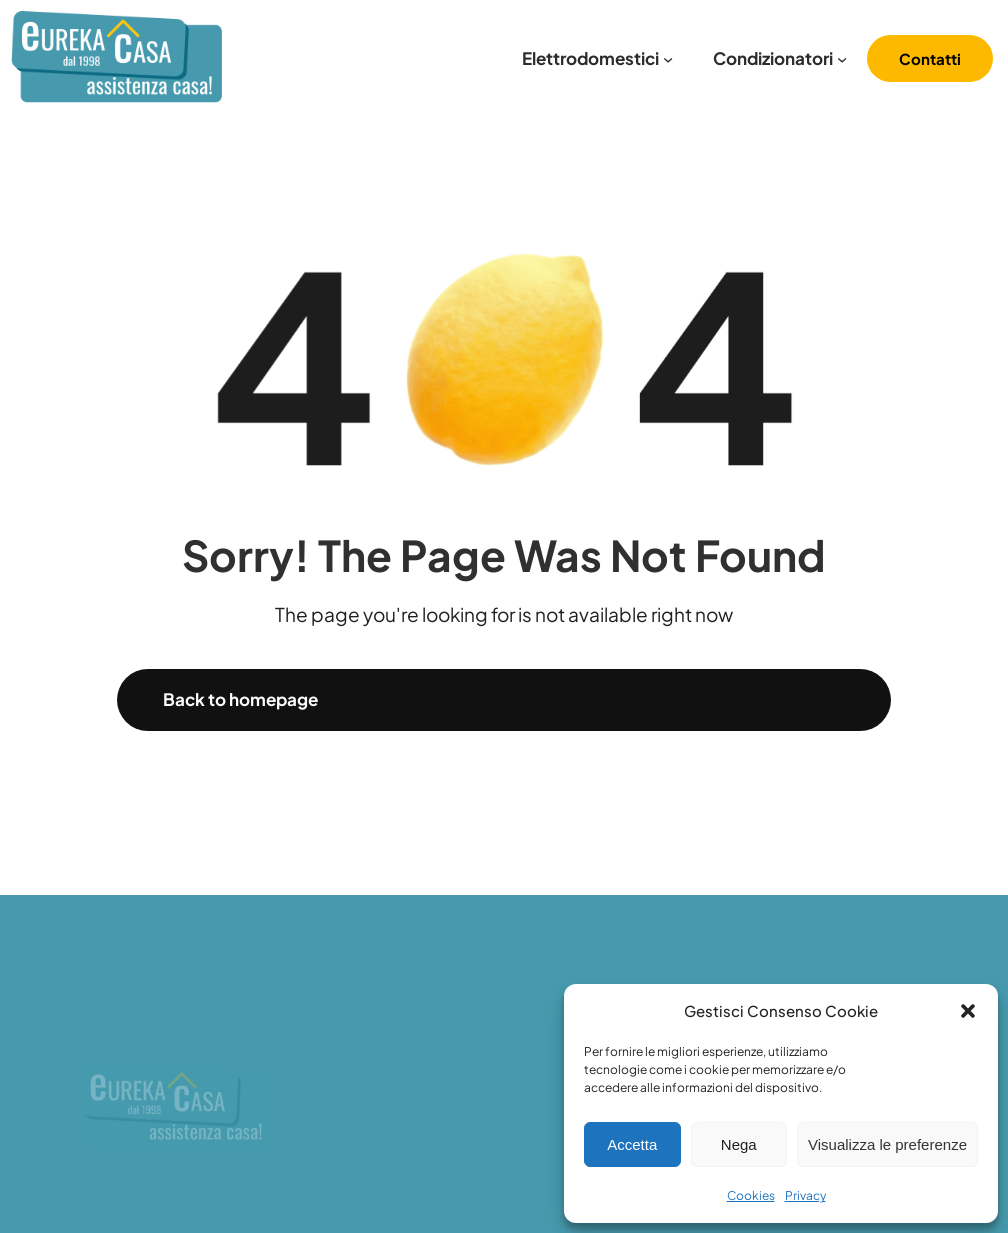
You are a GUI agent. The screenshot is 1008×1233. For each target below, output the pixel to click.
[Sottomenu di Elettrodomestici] (668, 59)
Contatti (930, 58)
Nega (739, 1144)
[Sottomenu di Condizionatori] (842, 59)
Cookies (751, 1195)
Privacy (805, 1195)
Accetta (632, 1144)
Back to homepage (240, 699)
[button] (968, 1011)
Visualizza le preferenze (887, 1144)
